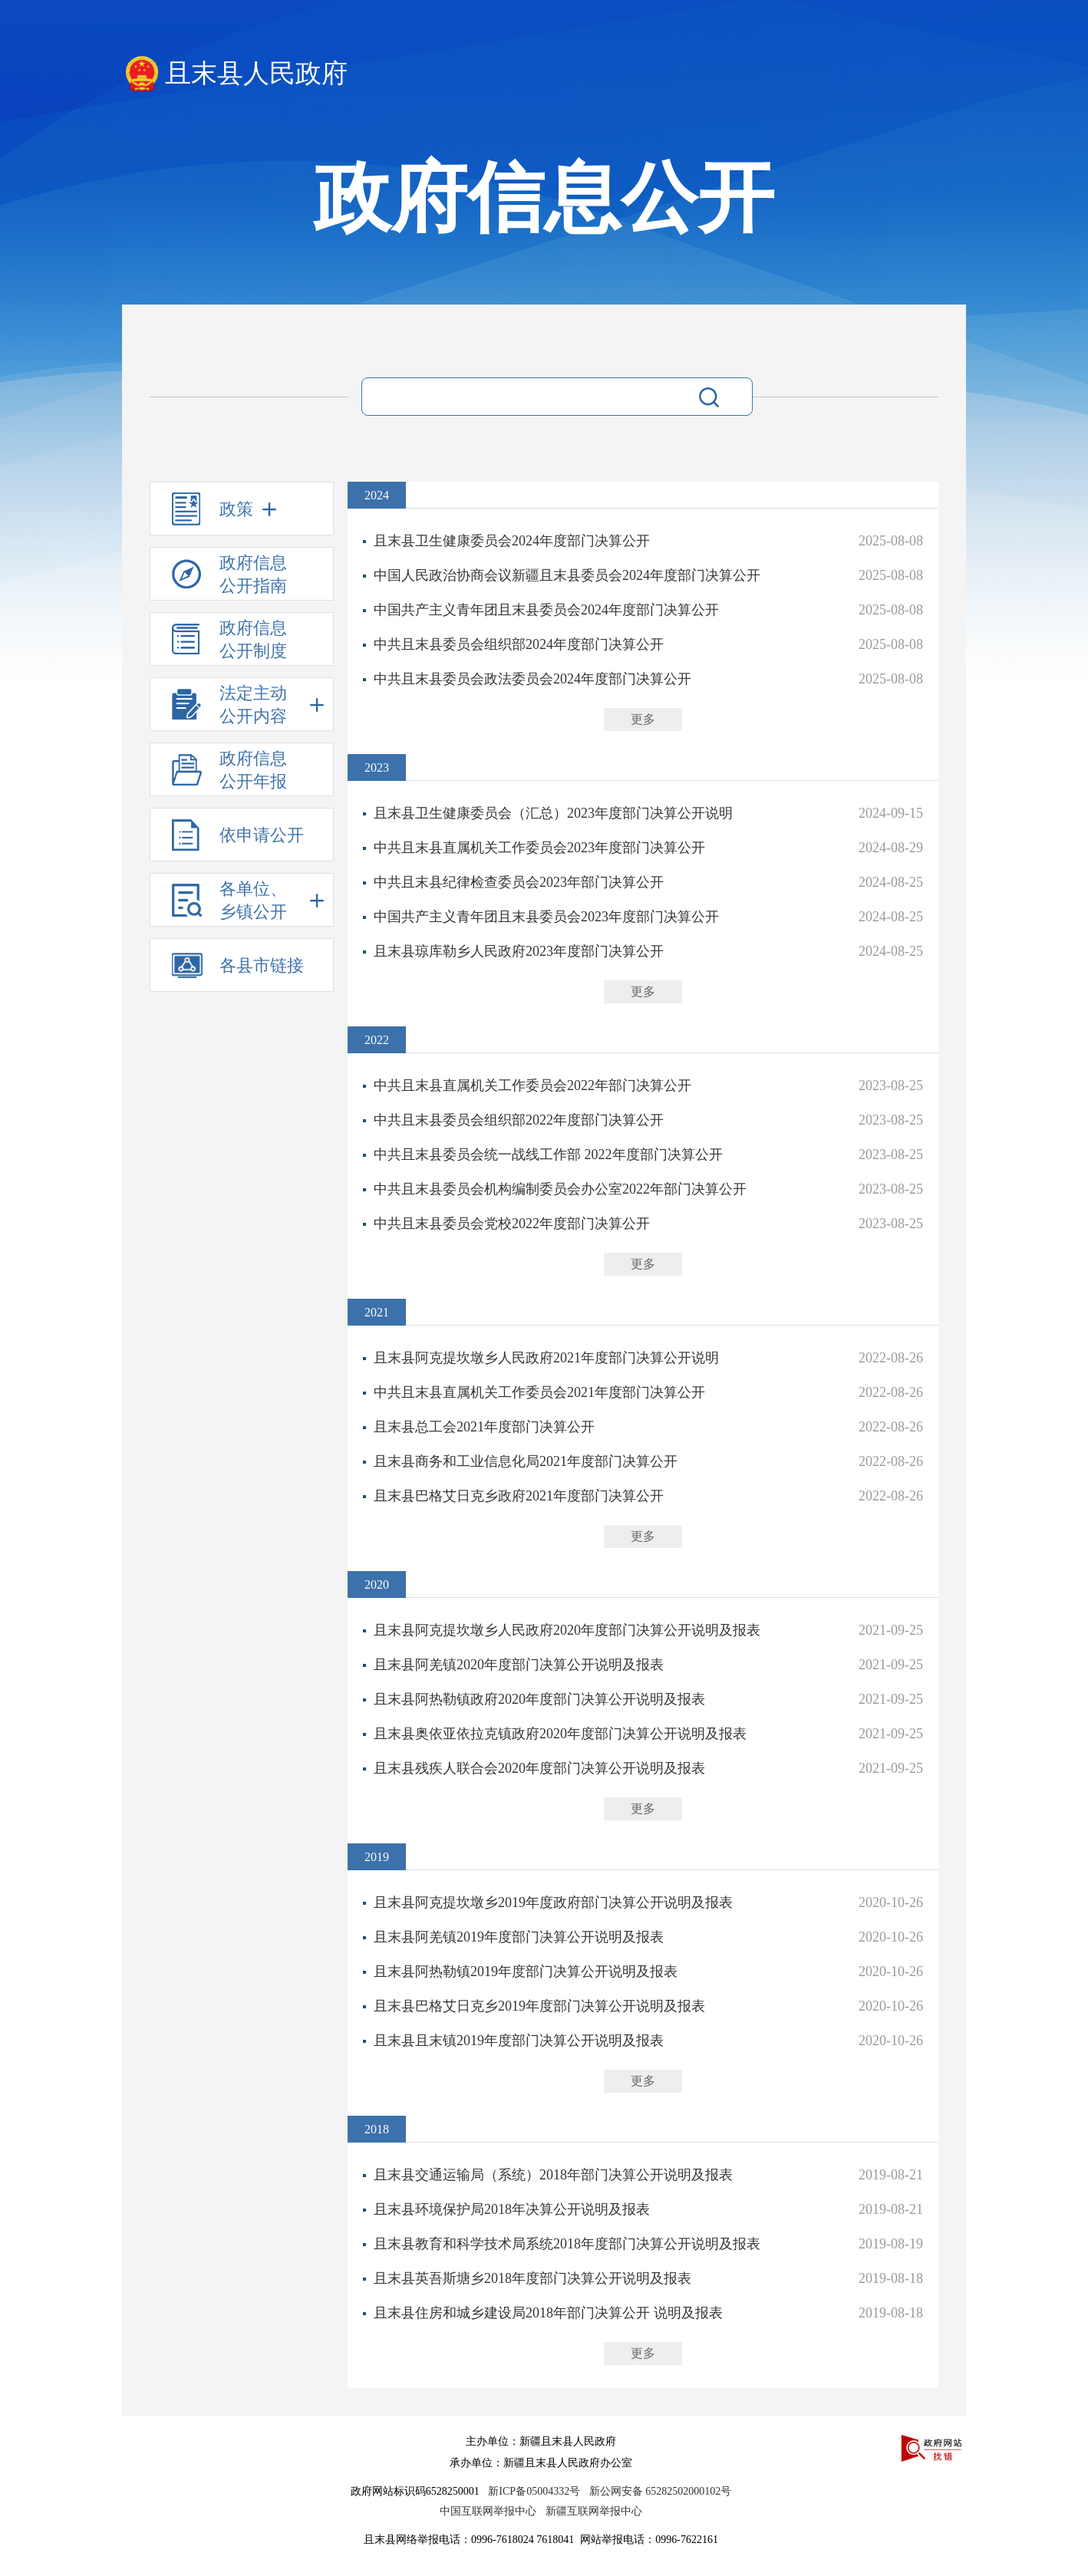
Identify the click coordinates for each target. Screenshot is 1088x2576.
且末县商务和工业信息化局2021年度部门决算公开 (526, 1461)
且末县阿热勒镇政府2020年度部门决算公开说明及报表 (539, 1699)
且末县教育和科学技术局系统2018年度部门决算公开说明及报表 (567, 2244)
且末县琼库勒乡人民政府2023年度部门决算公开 (519, 951)
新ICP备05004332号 (534, 2491)
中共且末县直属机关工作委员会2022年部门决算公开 (532, 1085)
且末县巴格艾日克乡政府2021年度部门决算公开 (519, 1496)
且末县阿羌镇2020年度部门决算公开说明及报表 (519, 1664)
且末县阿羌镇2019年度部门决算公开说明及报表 (519, 1937)
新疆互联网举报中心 (594, 2511)
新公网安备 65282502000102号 (660, 2491)
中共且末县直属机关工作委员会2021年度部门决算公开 (539, 1392)
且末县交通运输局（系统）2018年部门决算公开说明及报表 (553, 2174)
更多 (643, 719)
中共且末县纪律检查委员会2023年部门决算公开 (519, 882)
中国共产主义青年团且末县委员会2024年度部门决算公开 (546, 610)
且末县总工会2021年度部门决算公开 (484, 1427)
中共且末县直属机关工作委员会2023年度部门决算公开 (539, 847)
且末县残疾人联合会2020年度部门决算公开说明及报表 (539, 1768)
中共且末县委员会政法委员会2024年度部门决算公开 (532, 679)
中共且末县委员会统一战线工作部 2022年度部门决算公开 (548, 1154)
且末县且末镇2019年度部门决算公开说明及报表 (519, 2040)
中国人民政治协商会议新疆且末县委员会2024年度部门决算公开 (567, 575)
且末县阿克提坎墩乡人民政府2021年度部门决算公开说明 (546, 1357)
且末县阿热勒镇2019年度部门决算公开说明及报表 (526, 1971)
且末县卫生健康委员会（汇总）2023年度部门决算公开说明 (553, 813)
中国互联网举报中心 (488, 2511)
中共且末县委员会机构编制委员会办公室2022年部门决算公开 (560, 1189)
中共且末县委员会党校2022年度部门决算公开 (512, 1223)
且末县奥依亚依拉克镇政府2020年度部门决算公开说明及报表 (560, 1733)
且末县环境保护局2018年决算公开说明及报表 (512, 2209)
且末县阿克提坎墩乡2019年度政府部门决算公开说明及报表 (553, 1902)
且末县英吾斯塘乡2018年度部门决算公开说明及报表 (532, 2278)
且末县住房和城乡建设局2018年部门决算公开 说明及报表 (548, 2313)
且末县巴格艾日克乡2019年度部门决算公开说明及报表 (539, 2006)
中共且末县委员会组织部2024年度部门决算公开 (519, 644)
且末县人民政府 (256, 73)
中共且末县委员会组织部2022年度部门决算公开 (519, 1120)
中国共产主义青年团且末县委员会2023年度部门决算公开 (546, 916)
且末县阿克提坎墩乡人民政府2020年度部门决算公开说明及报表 (567, 1630)
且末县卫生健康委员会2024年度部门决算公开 (512, 540)
